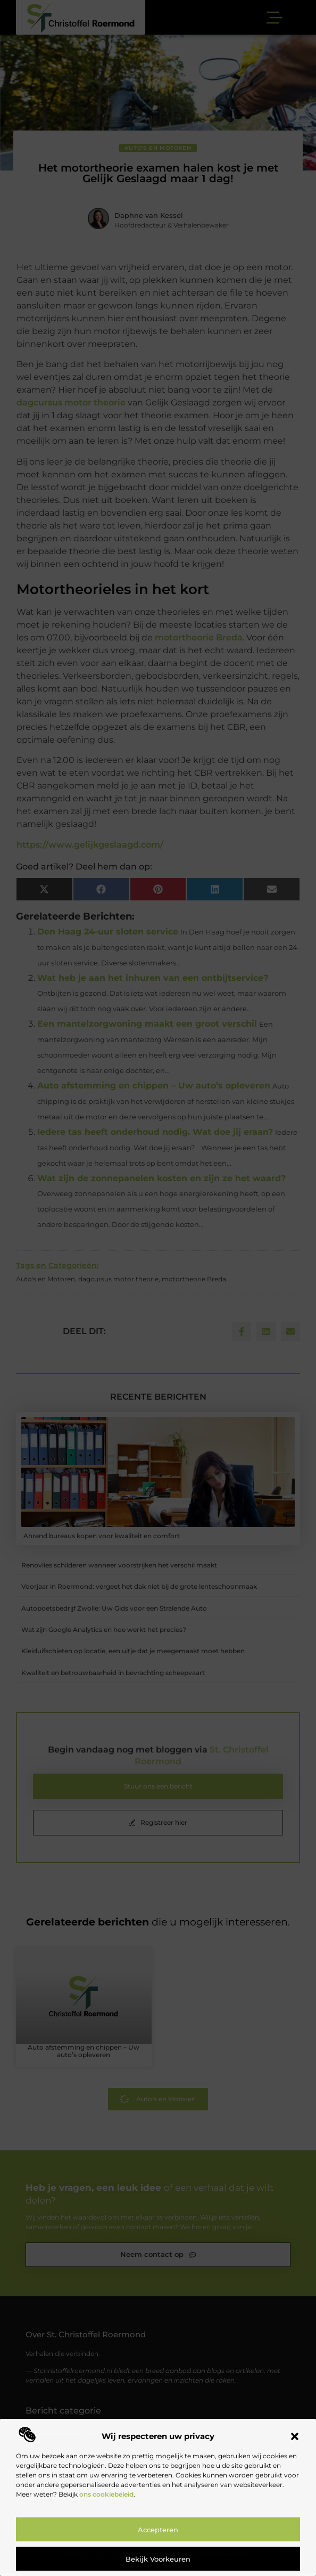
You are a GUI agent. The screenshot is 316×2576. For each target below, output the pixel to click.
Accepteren (158, 2529)
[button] (294, 2436)
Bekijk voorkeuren (158, 2559)
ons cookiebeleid (106, 2494)
